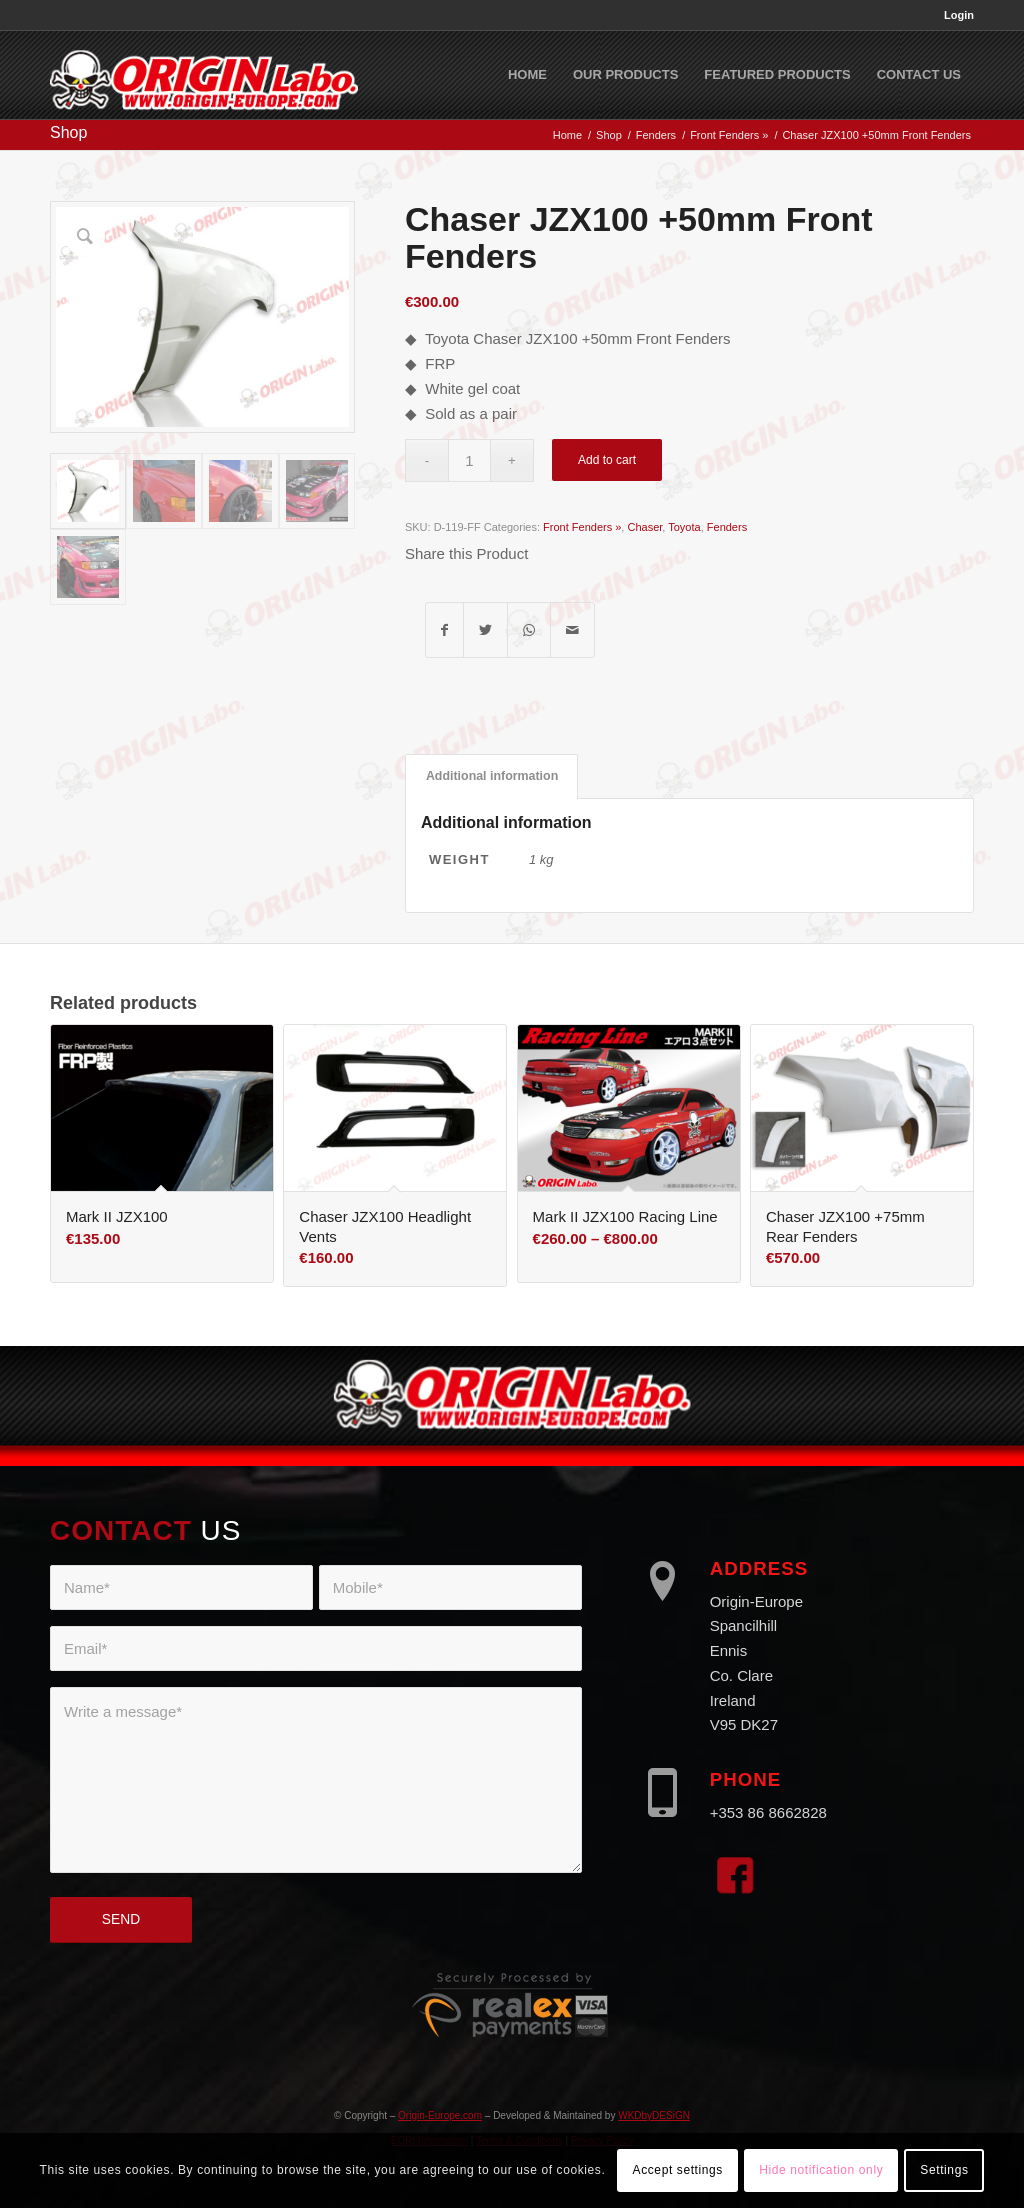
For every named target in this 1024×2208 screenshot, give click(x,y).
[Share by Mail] (572, 630)
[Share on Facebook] (444, 630)
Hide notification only (821, 2170)
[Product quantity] (469, 460)
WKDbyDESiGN (654, 2115)
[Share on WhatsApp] (529, 630)
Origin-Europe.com (440, 2115)
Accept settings (678, 2170)
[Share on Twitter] (485, 630)
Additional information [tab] (492, 776)
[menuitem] (954, 15)
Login (959, 15)
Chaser (644, 527)
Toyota (684, 527)
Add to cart (607, 460)
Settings (944, 2170)
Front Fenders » (582, 527)
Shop (68, 132)
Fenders (727, 527)
